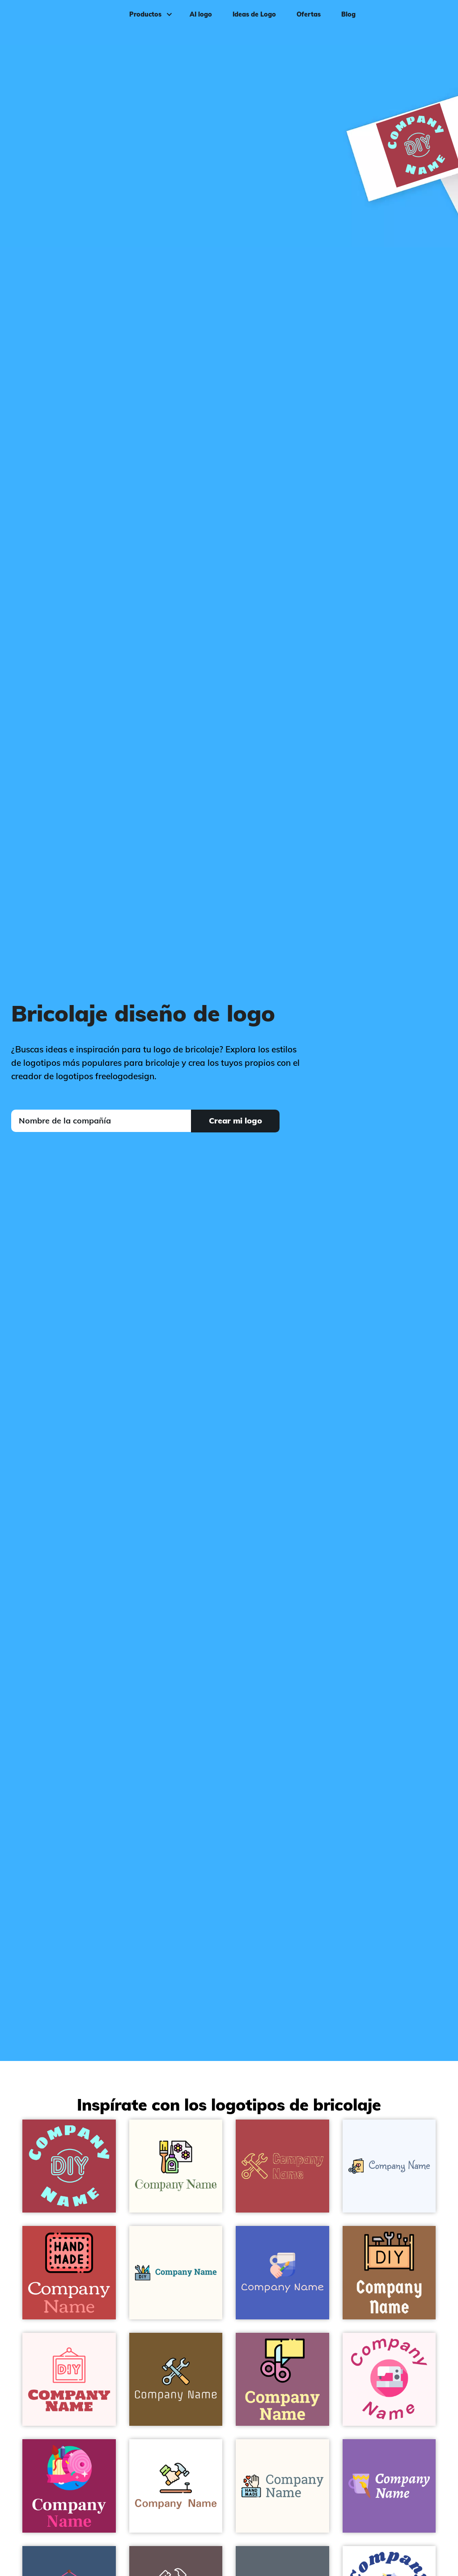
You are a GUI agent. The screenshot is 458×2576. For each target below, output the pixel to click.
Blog (346, 21)
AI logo (198, 21)
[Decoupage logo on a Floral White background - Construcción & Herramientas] (176, 2166)
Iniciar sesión (422, 21)
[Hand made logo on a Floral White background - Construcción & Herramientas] (282, 2486)
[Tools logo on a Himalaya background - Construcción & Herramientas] (176, 2379)
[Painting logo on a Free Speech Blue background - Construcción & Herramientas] (282, 2272)
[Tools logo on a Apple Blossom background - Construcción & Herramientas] (282, 2166)
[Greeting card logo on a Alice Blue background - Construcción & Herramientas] (389, 2166)
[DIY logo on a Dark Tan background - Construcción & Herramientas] (389, 2272)
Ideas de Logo (251, 21)
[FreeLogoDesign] (54, 20)
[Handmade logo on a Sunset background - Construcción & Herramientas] (69, 2272)
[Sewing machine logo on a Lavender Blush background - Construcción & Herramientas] (389, 2379)
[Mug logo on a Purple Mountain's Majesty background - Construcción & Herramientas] (389, 2486)
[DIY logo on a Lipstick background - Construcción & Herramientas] (69, 2486)
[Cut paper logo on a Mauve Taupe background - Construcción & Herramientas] (282, 2379)
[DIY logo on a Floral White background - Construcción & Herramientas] (176, 2272)
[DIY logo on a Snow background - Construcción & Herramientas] (69, 2379)
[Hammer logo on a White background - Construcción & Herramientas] (176, 2486)
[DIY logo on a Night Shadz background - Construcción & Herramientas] (69, 2166)
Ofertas (306, 21)
